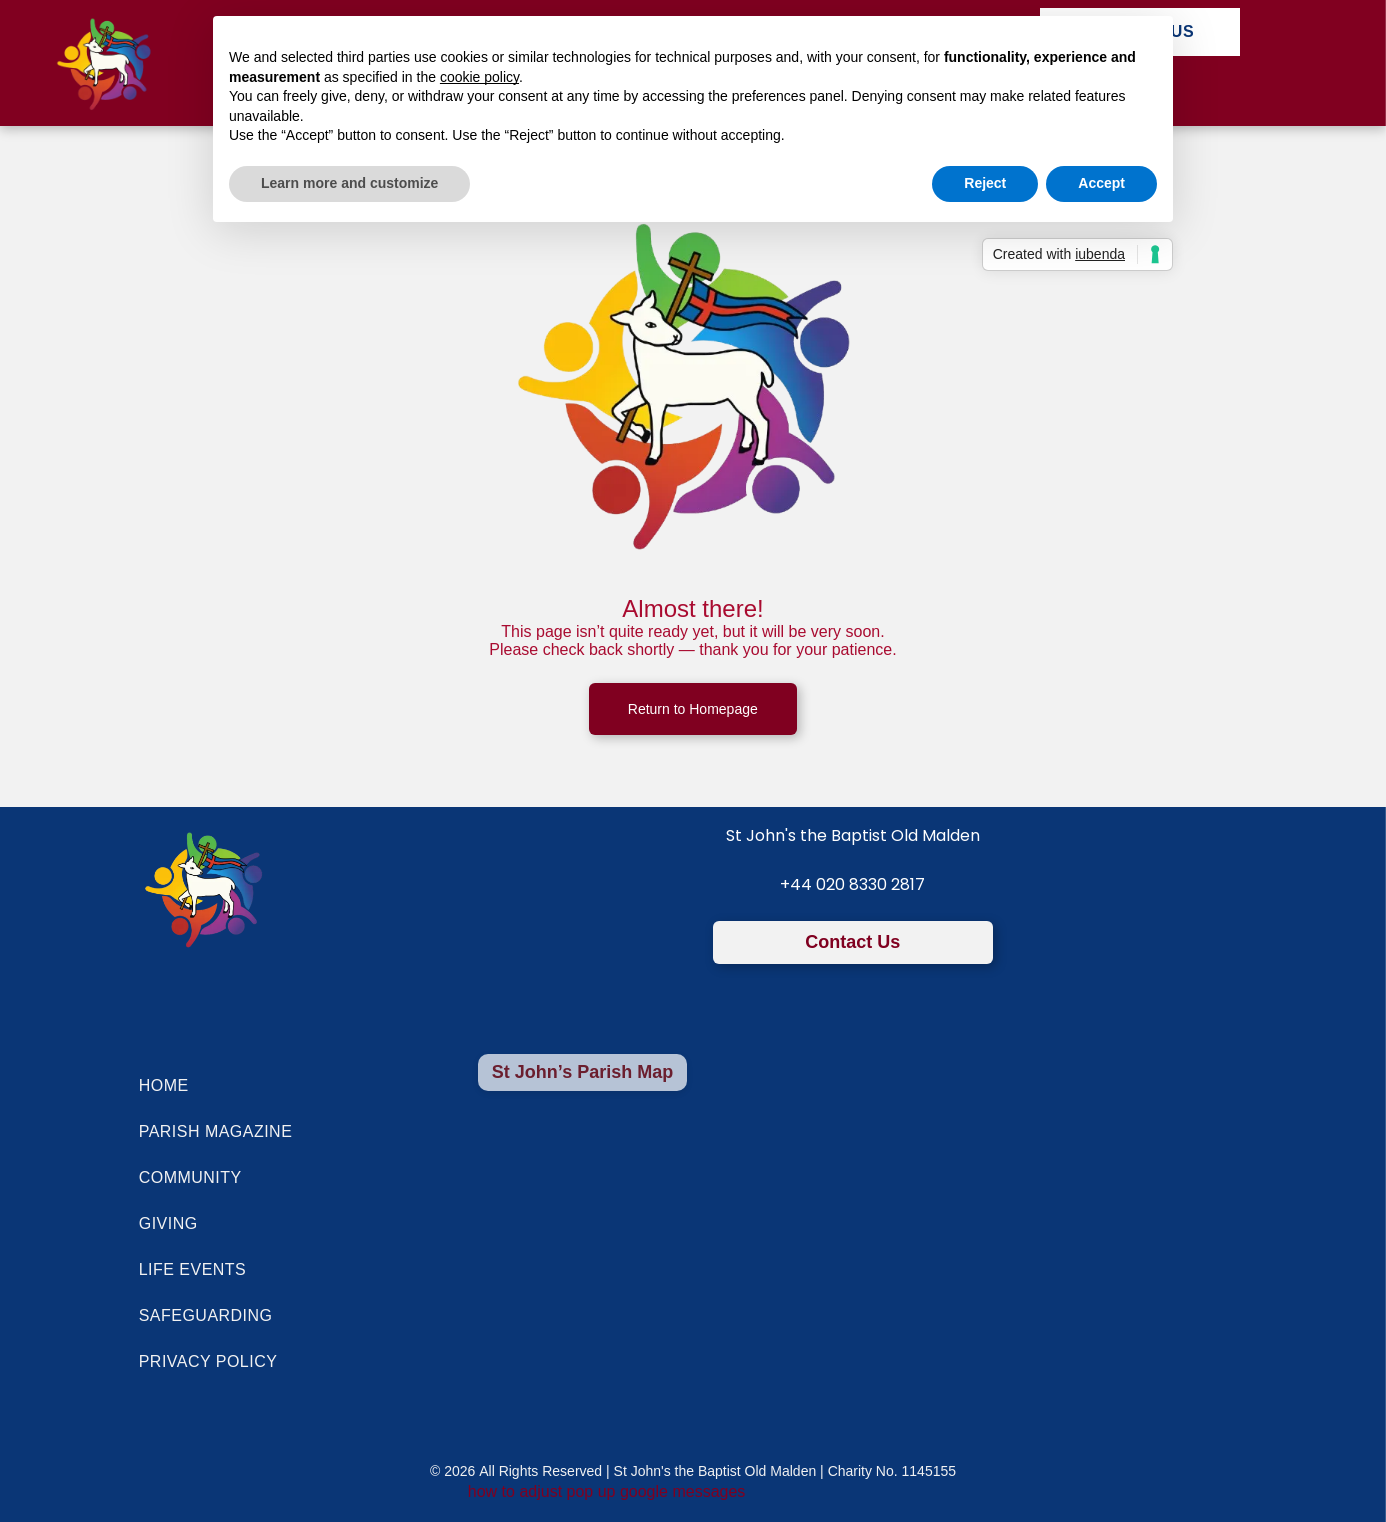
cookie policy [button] (479, 77)
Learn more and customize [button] (349, 183)
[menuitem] (280, 1086)
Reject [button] (985, 183)
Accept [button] (1101, 183)
